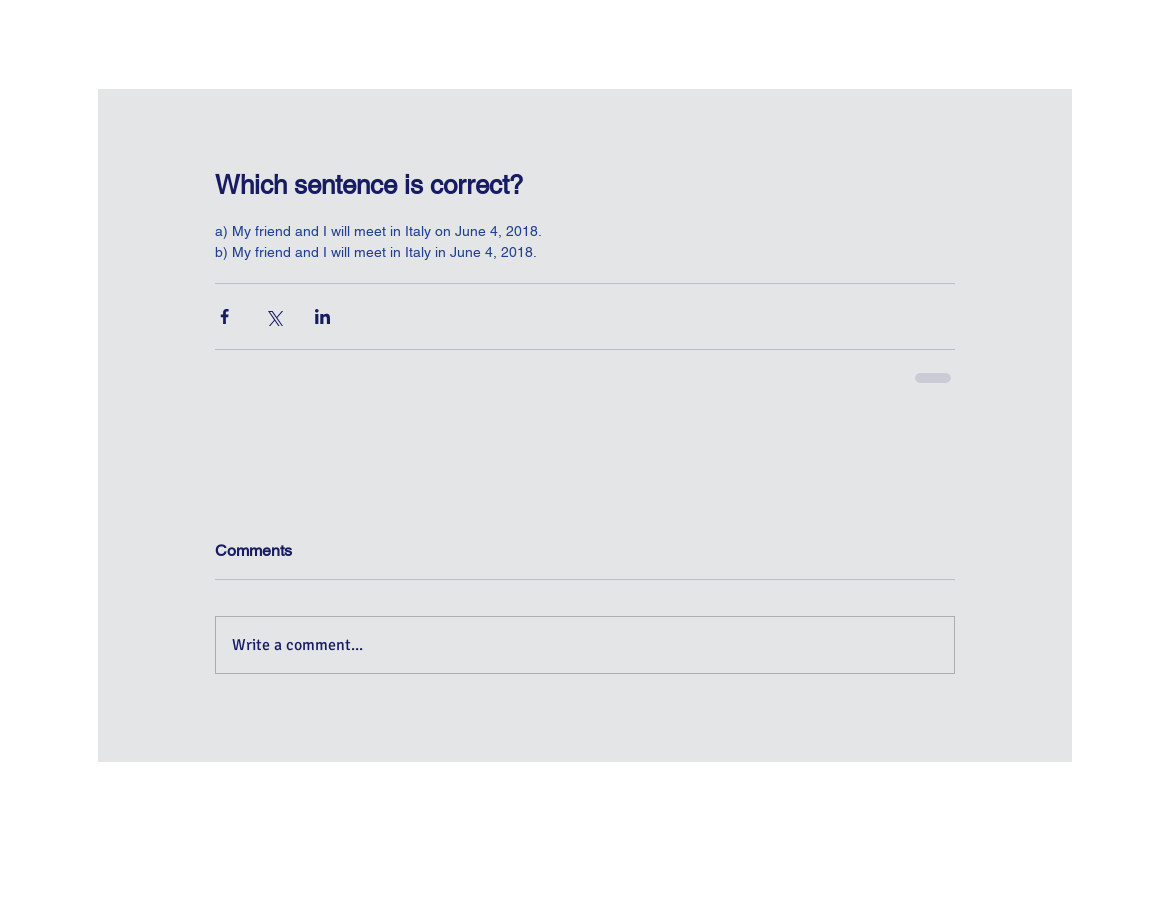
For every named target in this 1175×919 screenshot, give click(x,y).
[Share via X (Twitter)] (273, 316)
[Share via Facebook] (224, 316)
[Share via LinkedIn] (322, 316)
